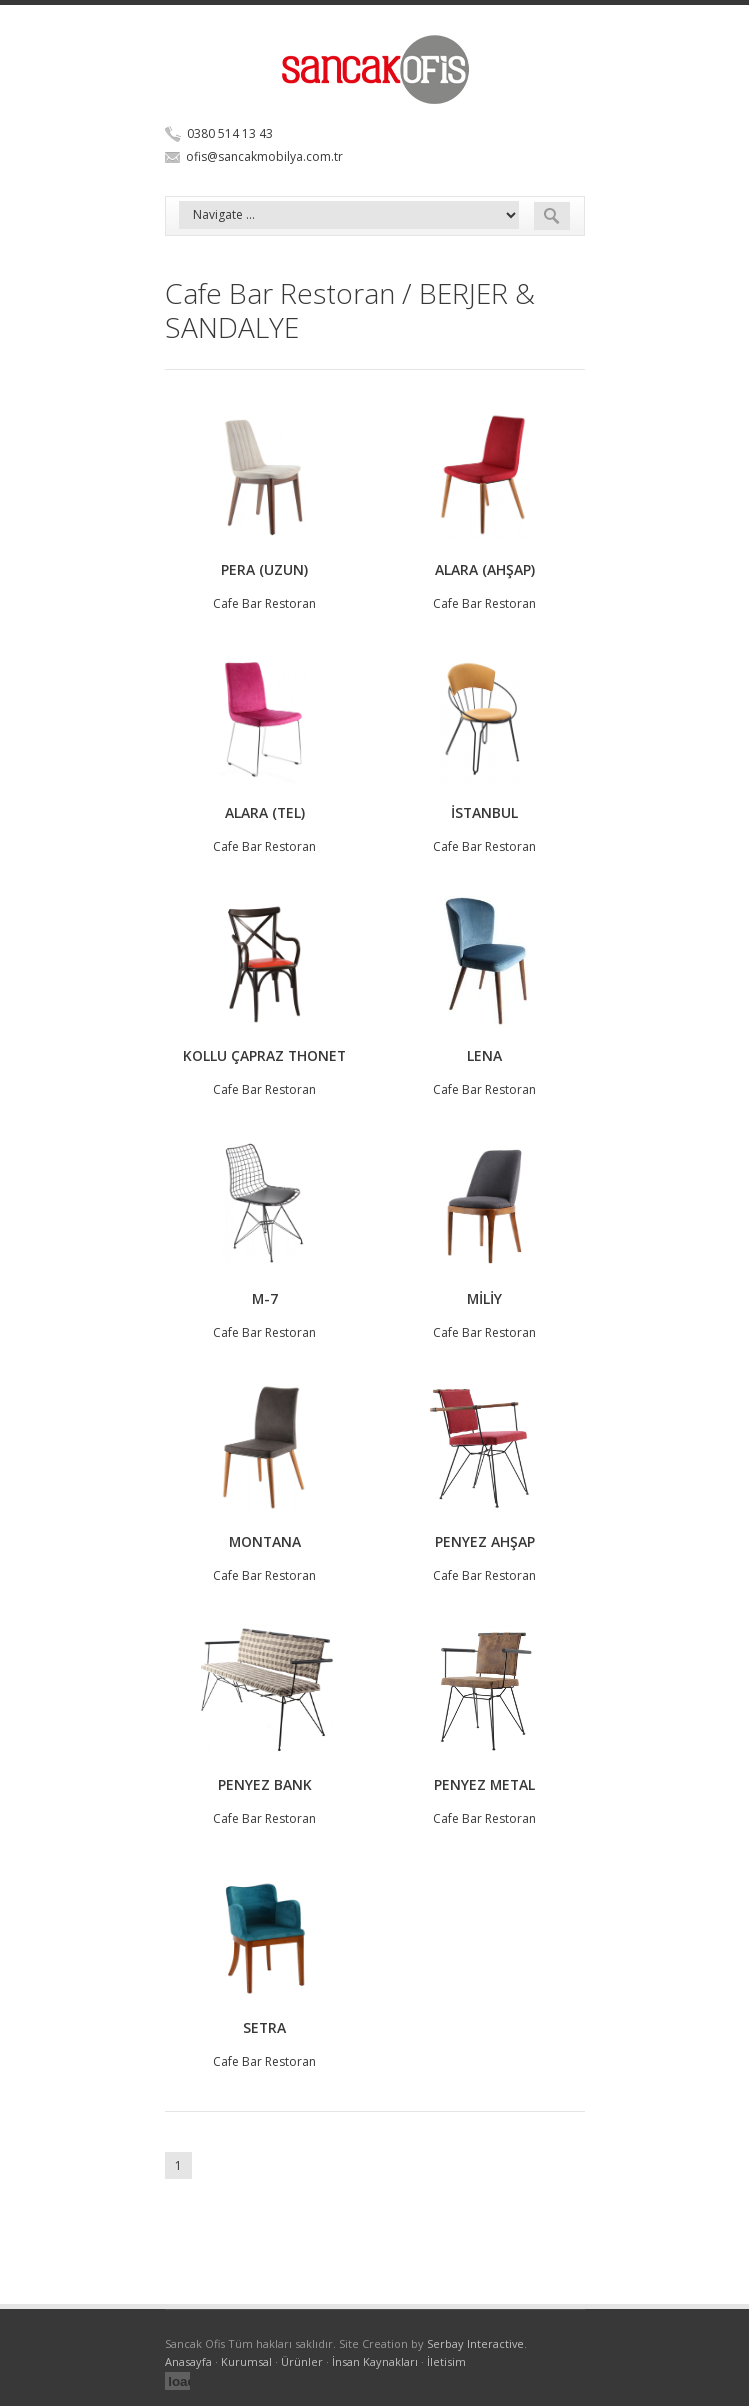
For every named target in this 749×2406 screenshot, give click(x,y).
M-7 (265, 1298)
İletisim (446, 2361)
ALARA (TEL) (265, 812)
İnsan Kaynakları (375, 2361)
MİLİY (484, 1298)
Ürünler (302, 2361)
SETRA (264, 2027)
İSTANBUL (484, 812)
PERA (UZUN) (264, 569)
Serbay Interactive (475, 2343)
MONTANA (265, 1541)
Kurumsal (246, 2361)
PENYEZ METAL (484, 1784)
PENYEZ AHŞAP (485, 1541)
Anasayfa (188, 2361)
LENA (484, 1055)
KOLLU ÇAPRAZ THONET (264, 1055)
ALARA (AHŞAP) (485, 569)
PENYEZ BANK (265, 1784)
